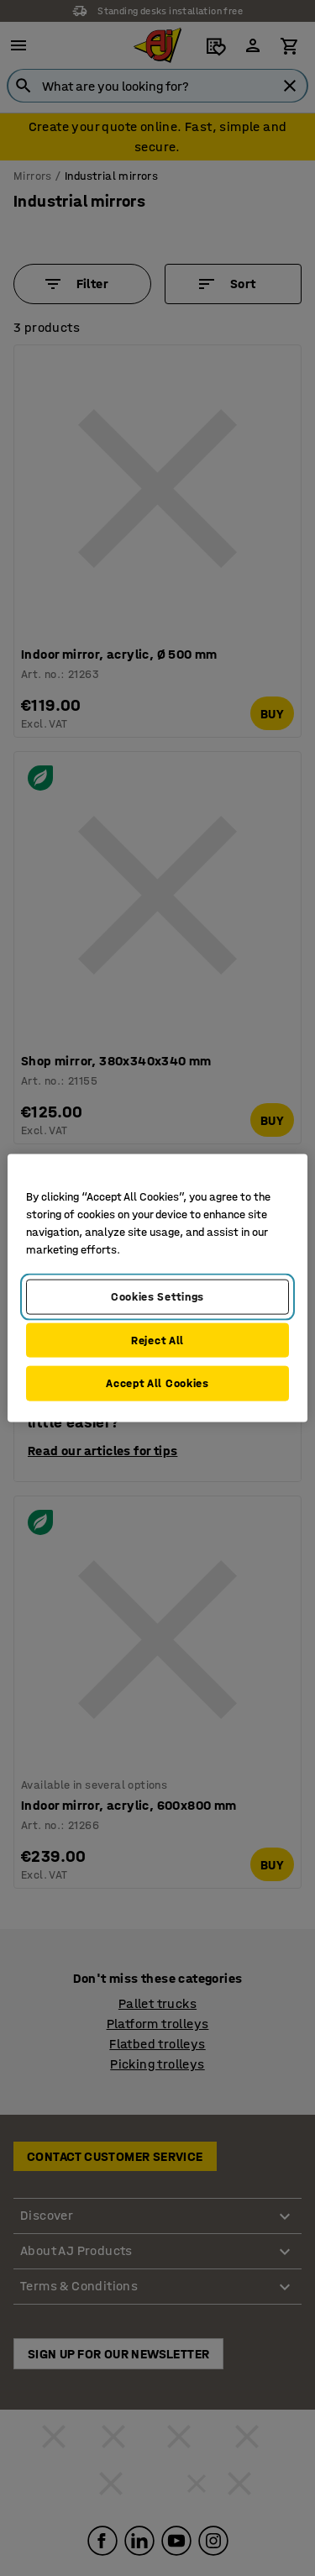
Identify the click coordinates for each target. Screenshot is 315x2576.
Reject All (157, 1340)
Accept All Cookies (157, 1383)
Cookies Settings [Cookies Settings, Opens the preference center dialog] (157, 1297)
